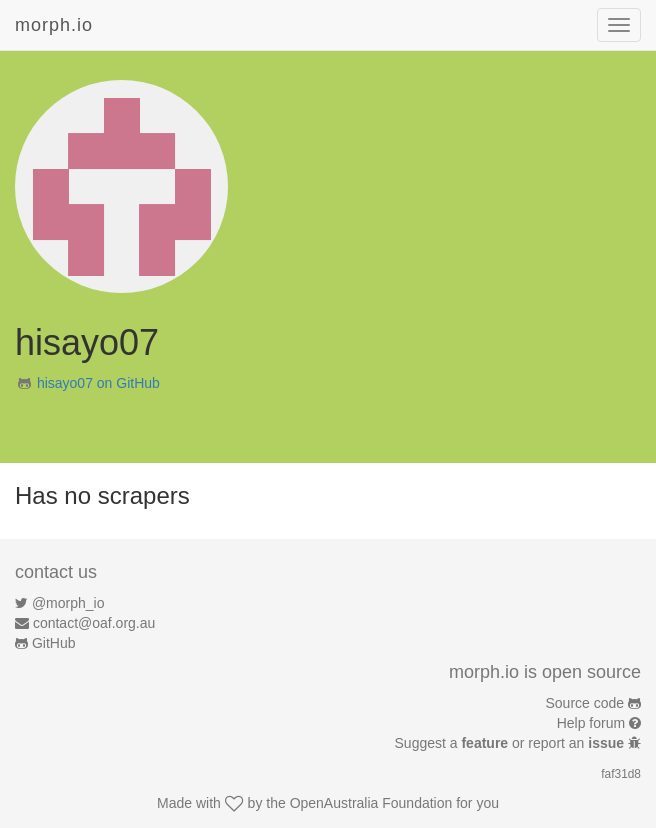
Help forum (591, 723)
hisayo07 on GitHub (98, 383)
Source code (585, 703)
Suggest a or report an (511, 743)
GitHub (54, 643)
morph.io (54, 25)
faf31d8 (621, 774)
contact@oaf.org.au (94, 623)
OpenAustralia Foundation (371, 803)
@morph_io (68, 603)
